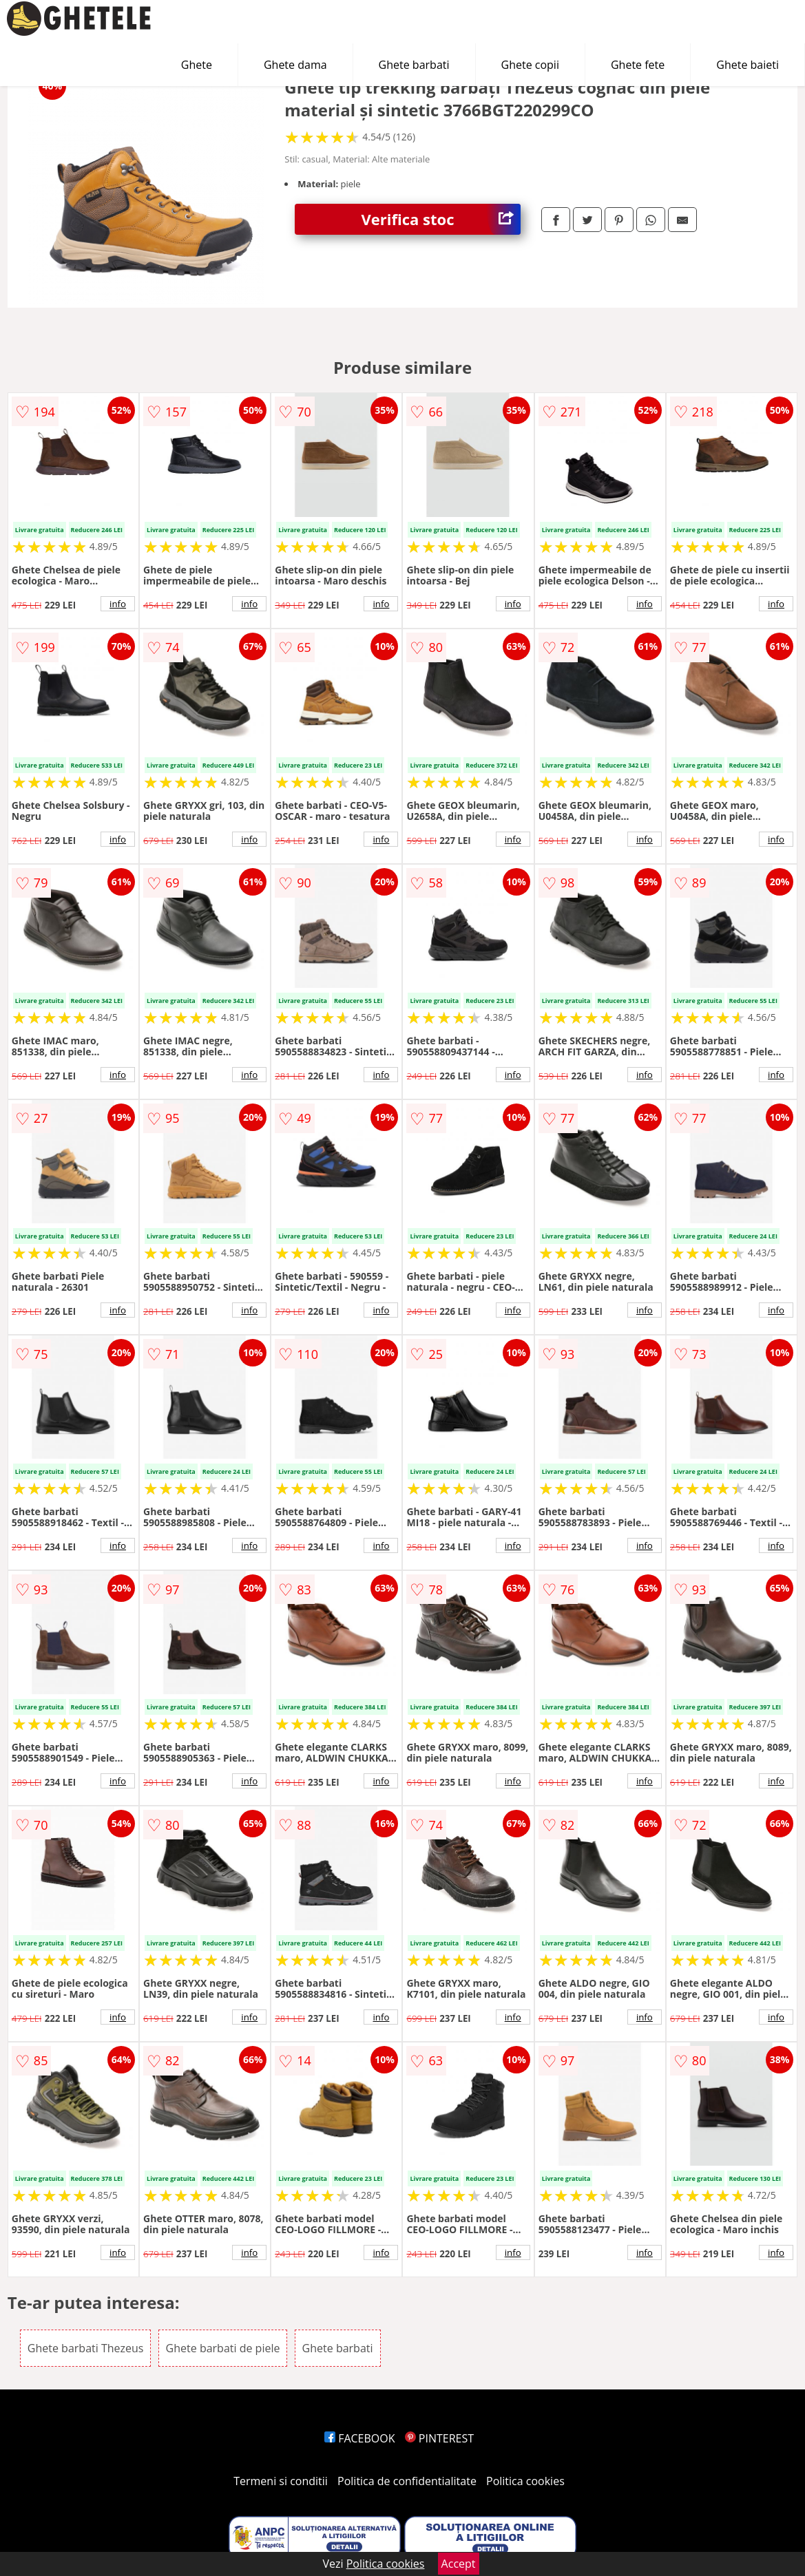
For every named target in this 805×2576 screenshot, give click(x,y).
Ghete (196, 64)
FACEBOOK (359, 2438)
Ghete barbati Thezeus (86, 2348)
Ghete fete (638, 64)
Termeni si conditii (280, 2481)
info (117, 604)
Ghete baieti (747, 64)
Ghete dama (295, 64)
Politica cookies (525, 2481)
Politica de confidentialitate (407, 2481)
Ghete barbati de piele (223, 2348)
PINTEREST (439, 2438)
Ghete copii (530, 64)
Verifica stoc (440, 219)
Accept (458, 2563)
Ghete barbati (414, 64)
